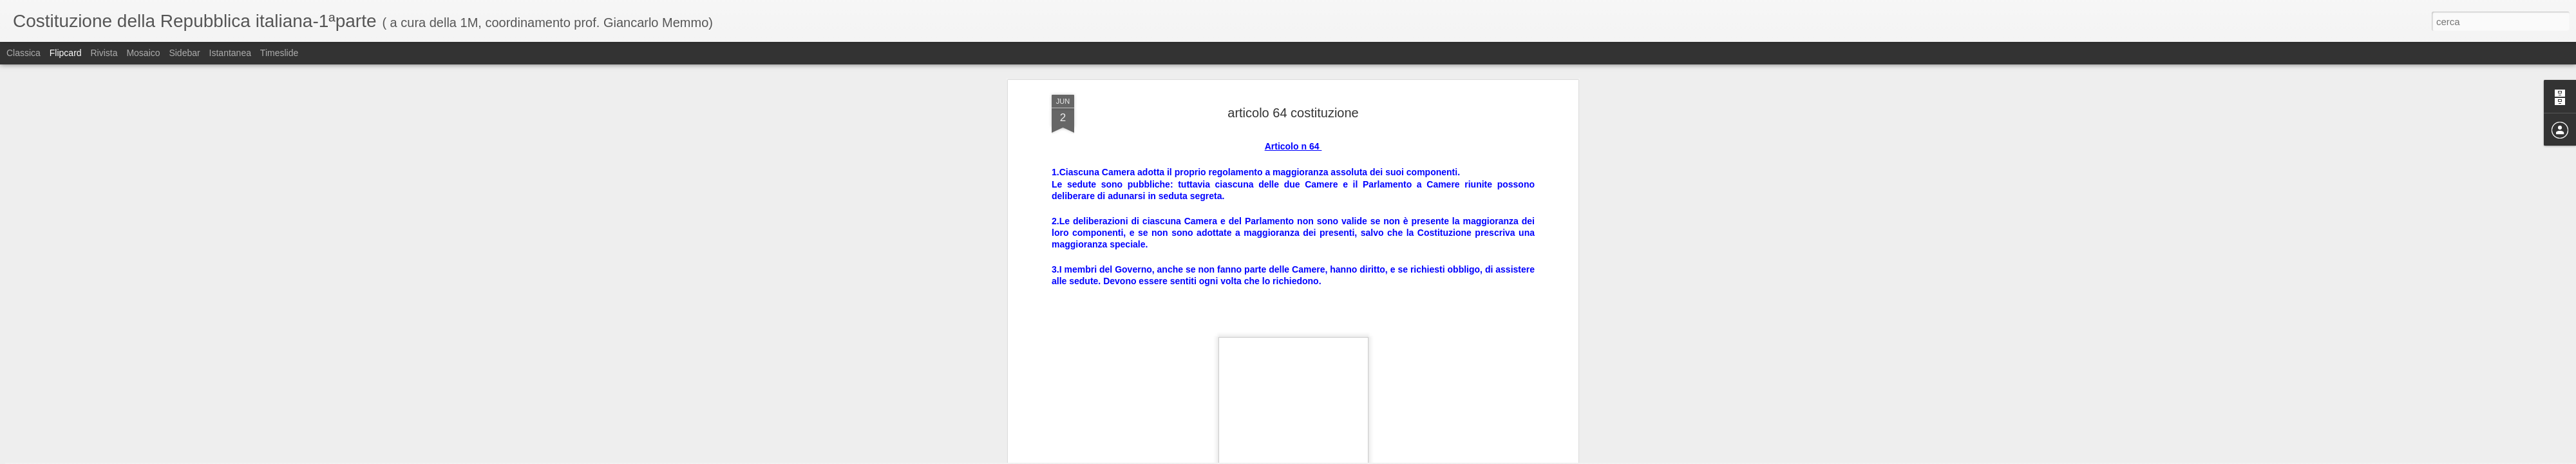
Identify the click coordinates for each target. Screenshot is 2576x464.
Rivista (103, 53)
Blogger (1328, 457)
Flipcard (66, 53)
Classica (23, 53)
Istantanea (230, 53)
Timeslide (279, 53)
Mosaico (143, 53)
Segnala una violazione (1380, 457)
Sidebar (184, 53)
